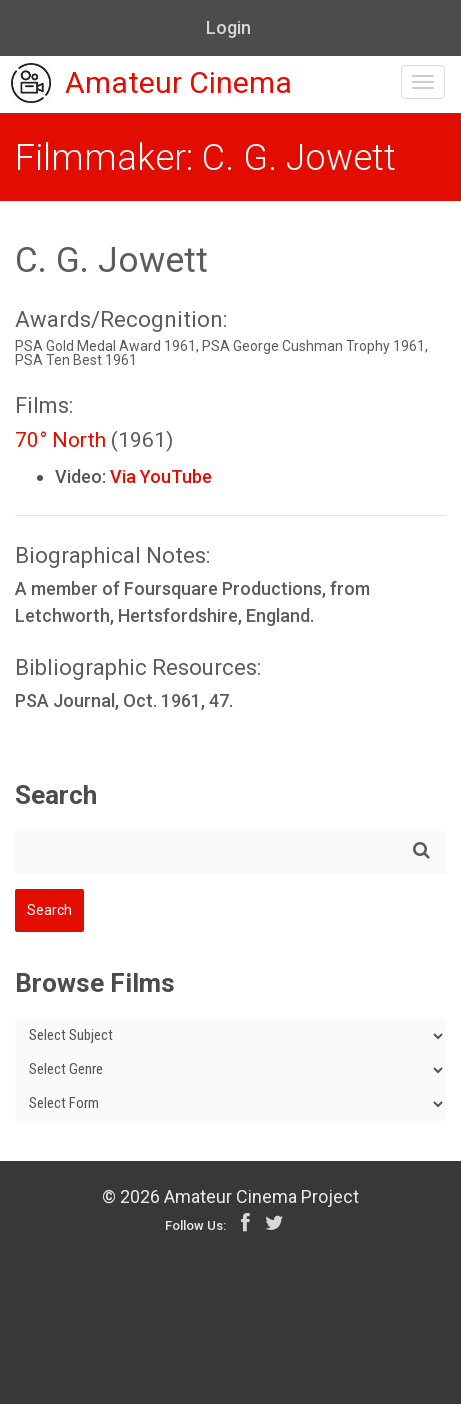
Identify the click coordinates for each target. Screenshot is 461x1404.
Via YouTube (161, 476)
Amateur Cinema (151, 85)
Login (228, 27)
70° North (60, 440)
